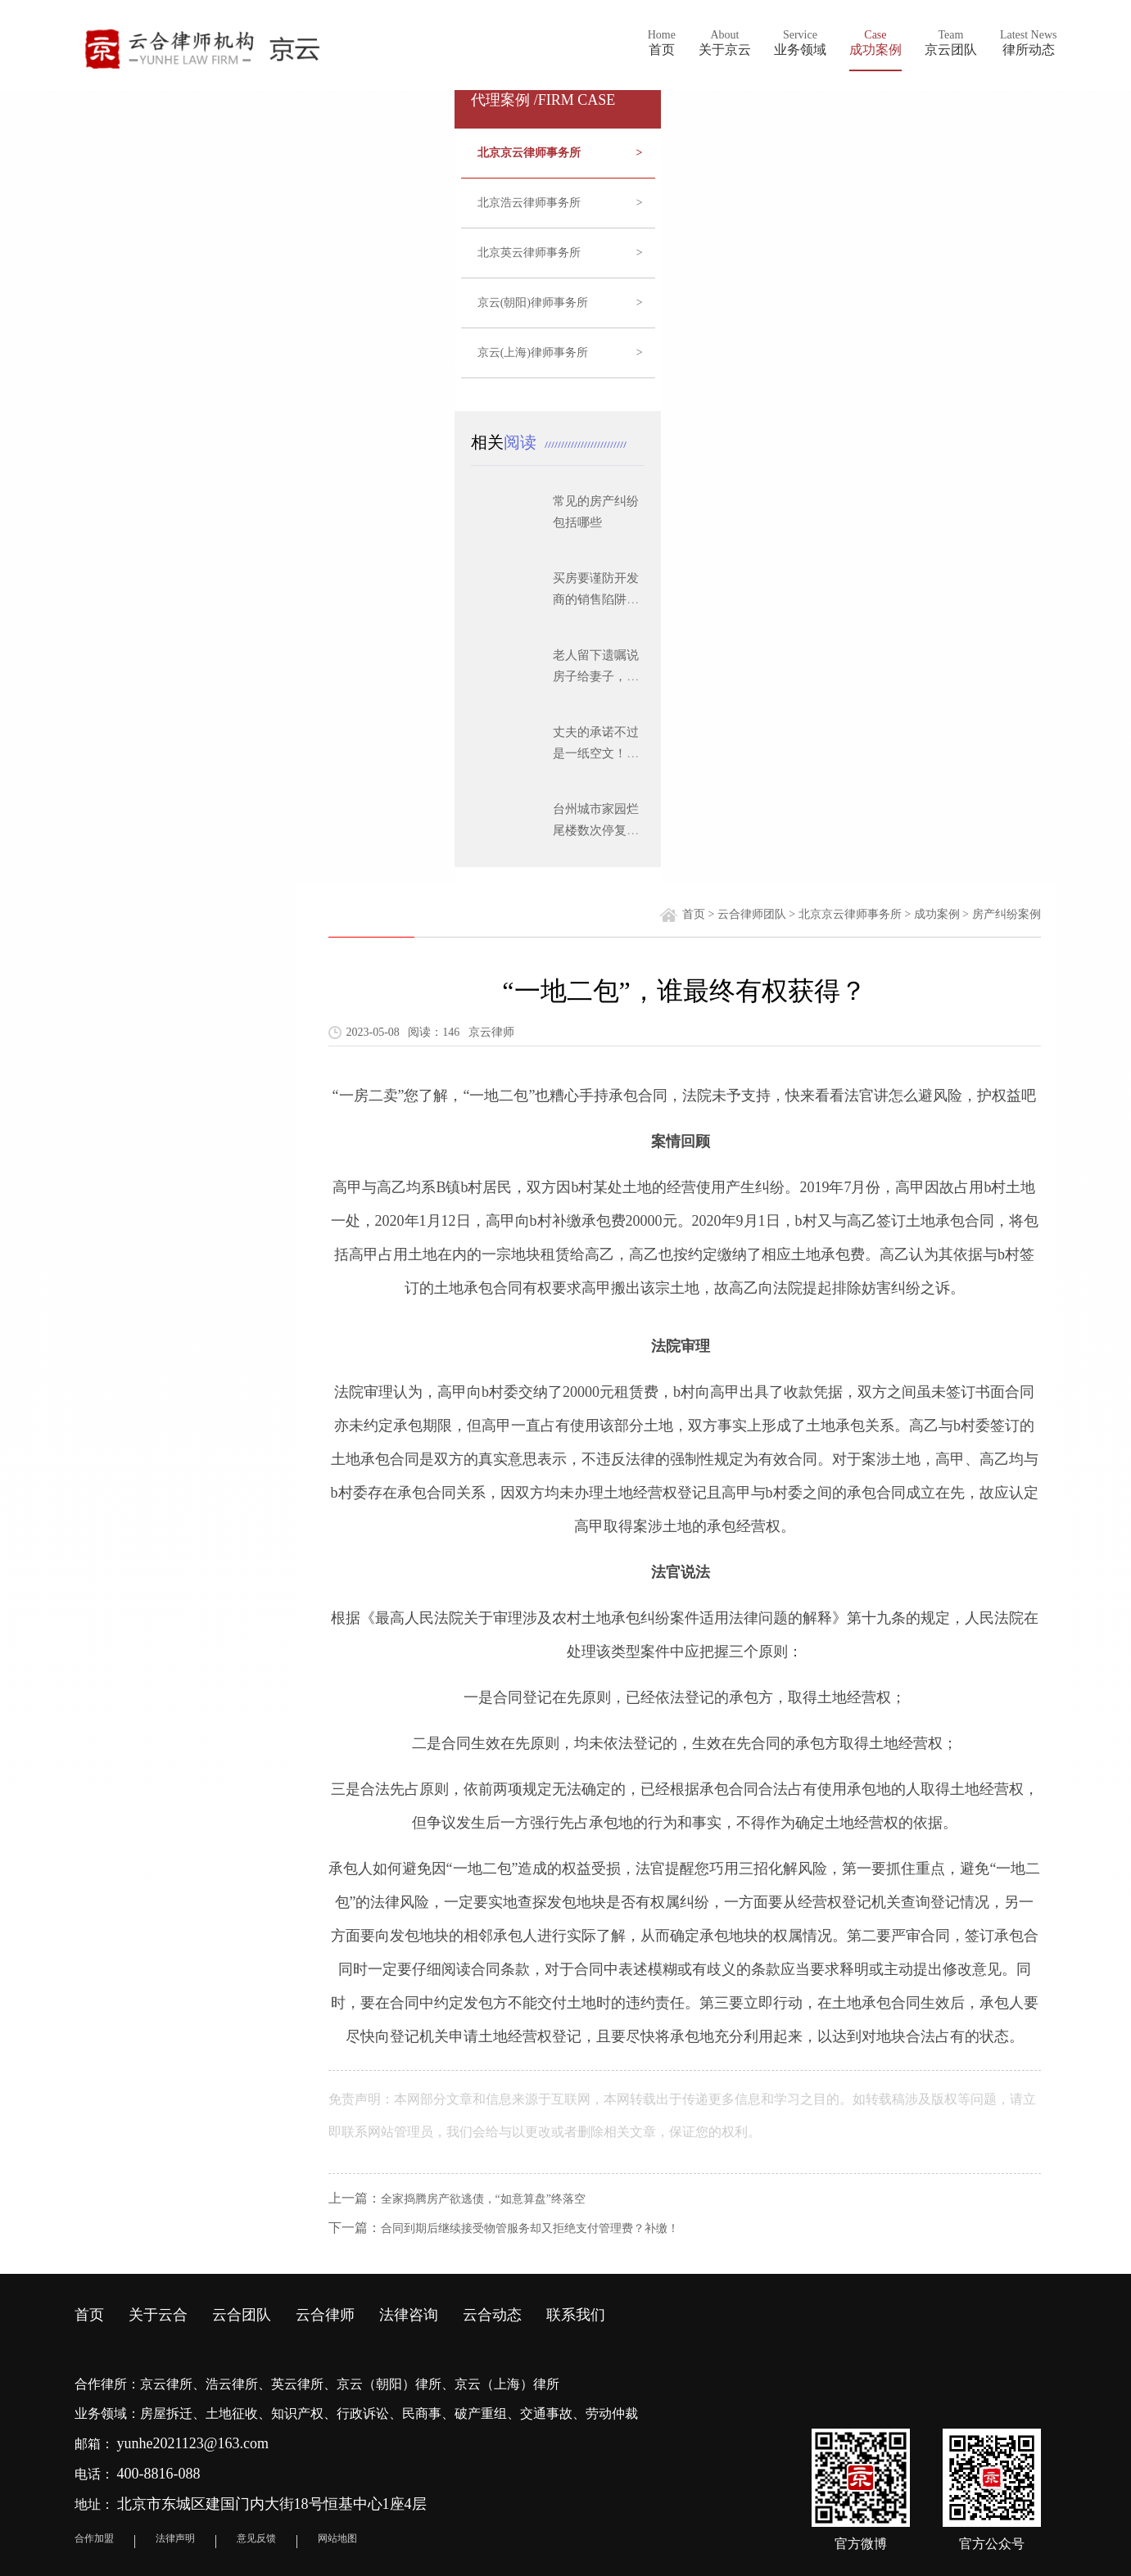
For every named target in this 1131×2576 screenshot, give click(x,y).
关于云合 (158, 2315)
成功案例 (937, 914)
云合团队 (241, 2315)
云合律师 (325, 2315)
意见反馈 (256, 2538)
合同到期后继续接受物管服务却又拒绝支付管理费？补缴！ (530, 2228)
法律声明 (175, 2538)
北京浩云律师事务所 (560, 203)
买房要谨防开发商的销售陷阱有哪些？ (596, 599)
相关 (508, 442)
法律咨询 (408, 2315)
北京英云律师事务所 (560, 253)
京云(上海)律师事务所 (560, 352)
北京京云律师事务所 (560, 153)
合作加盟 (94, 2538)
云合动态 (492, 2315)
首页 (693, 914)
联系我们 (575, 2315)
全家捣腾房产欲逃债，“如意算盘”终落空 (483, 2199)
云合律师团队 (751, 914)
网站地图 (337, 2538)
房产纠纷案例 (1006, 914)
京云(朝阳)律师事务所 (560, 303)
